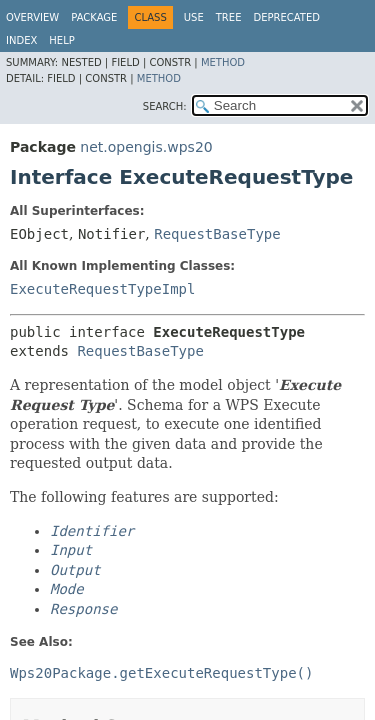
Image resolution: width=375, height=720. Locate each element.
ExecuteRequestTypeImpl (102, 289)
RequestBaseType (217, 234)
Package (94, 17)
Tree (229, 17)
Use (194, 17)
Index (21, 40)
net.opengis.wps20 (146, 147)
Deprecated (286, 17)
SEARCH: (165, 106)
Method (223, 62)
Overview (32, 17)
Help (61, 40)
